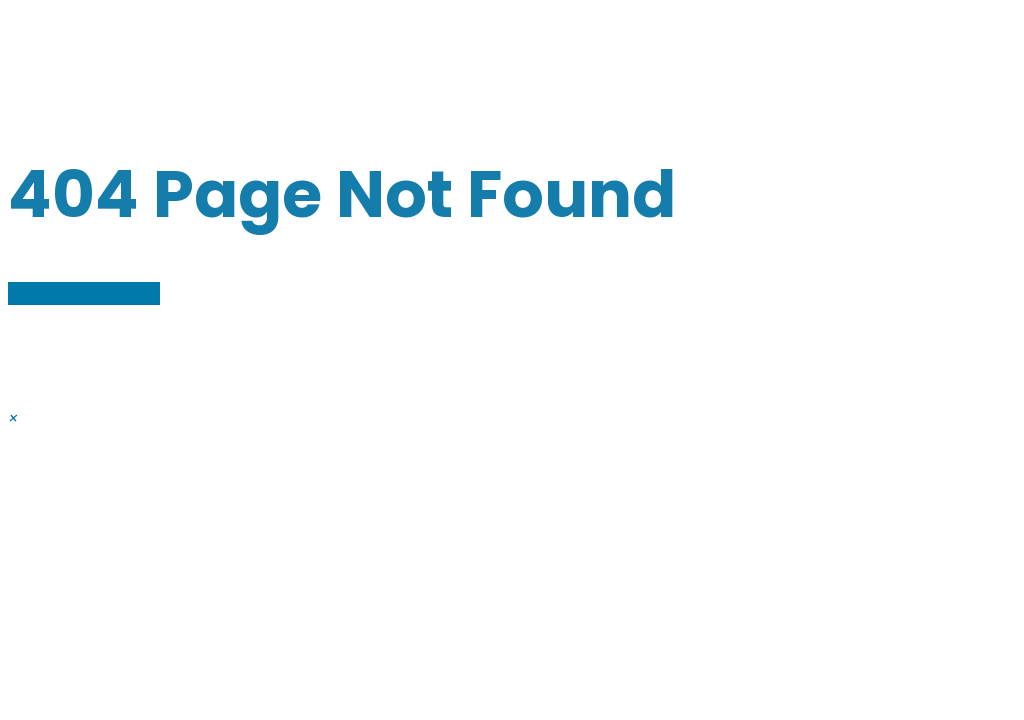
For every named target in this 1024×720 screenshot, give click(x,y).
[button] (13, 418)
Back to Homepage (84, 293)
